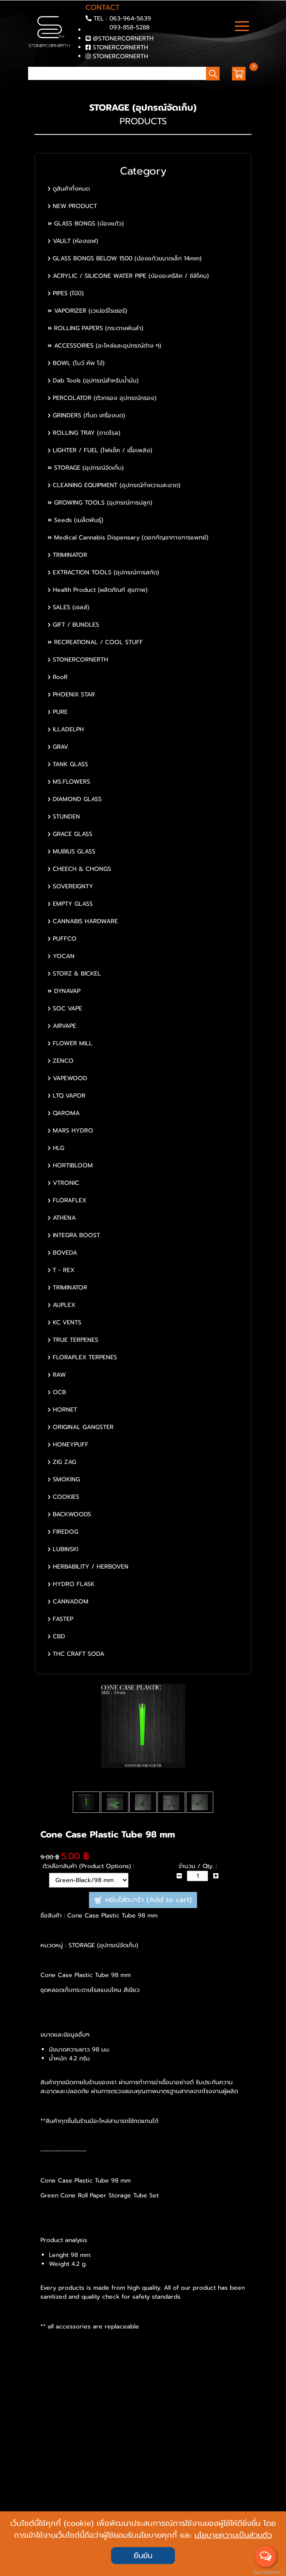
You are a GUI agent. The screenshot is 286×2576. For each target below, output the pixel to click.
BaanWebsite (266, 2572)
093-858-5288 (129, 27)
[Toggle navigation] (242, 27)
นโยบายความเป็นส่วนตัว (233, 2535)
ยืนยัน (143, 2556)
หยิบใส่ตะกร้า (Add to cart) (143, 1899)
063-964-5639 (130, 18)
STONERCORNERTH (120, 47)
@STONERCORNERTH (123, 38)
